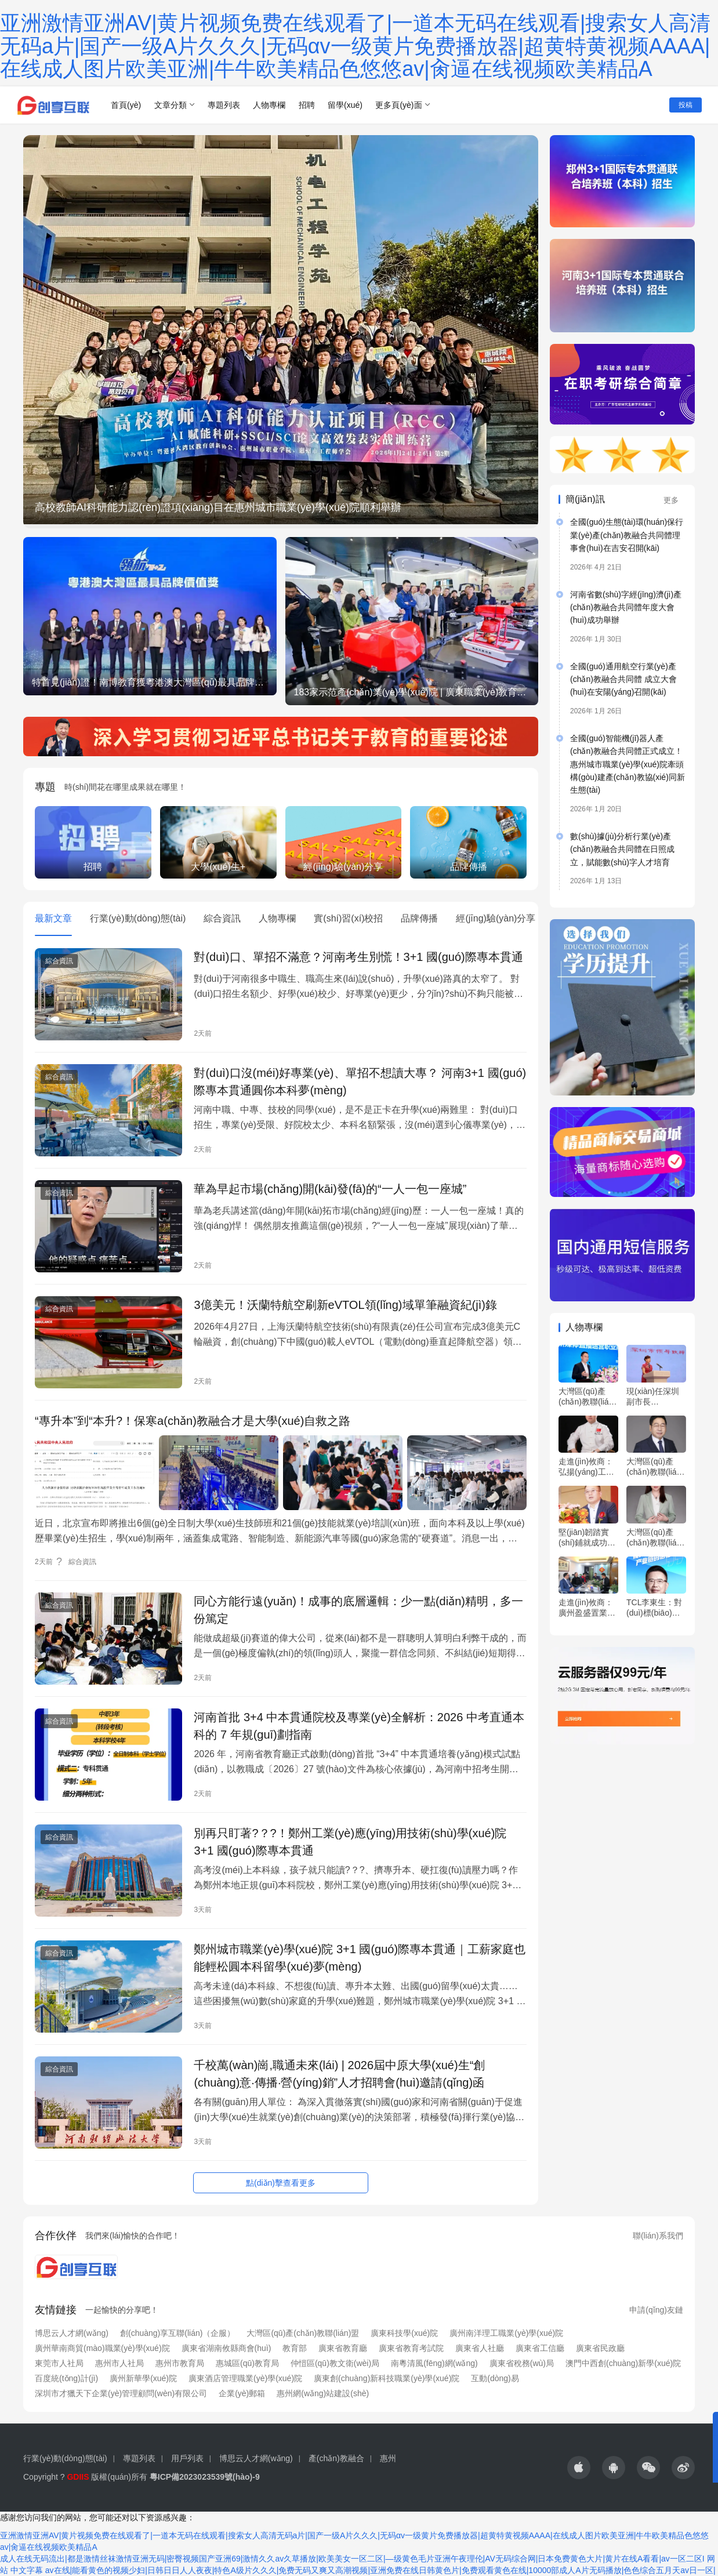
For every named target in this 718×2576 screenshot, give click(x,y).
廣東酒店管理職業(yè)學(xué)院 (245, 2378)
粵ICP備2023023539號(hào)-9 (205, 2476)
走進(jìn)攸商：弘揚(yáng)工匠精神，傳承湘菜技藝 (587, 1467)
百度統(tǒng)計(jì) (66, 2378)
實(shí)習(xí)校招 (348, 918)
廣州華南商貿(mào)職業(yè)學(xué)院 (102, 2348)
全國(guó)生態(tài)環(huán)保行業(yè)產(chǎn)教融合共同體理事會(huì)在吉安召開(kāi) (626, 535)
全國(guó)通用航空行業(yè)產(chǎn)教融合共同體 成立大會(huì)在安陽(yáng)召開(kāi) (623, 679)
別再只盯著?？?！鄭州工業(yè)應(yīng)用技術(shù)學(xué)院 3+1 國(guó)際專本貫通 (350, 1842)
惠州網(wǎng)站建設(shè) (323, 2393)
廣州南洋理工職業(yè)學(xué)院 (506, 2333)
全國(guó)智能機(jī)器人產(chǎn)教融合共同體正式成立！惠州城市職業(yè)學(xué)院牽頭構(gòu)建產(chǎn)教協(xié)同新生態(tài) (627, 764)
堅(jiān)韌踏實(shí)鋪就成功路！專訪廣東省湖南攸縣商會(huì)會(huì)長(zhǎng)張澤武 (587, 1538)
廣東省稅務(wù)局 (521, 2363)
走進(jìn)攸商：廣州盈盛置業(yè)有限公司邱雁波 (586, 1608)
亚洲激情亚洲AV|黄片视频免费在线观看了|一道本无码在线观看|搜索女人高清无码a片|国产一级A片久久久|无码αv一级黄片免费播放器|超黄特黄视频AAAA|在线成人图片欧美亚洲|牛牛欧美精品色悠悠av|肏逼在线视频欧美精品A (355, 46)
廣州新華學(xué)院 (143, 2378)
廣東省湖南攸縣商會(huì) (226, 2348)
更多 (674, 500)
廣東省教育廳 (342, 2348)
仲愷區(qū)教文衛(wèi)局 (335, 2363)
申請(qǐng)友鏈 (656, 2309)
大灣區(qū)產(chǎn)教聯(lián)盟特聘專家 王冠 (656, 1538)
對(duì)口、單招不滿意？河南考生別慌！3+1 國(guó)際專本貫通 (358, 956)
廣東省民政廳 (600, 2348)
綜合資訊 (222, 918)
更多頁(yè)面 (398, 105)
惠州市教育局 (179, 2363)
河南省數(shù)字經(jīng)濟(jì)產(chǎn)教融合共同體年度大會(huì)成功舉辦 (625, 607)
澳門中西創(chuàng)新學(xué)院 (623, 2363)
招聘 (307, 105)
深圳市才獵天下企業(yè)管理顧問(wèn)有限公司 (121, 2393)
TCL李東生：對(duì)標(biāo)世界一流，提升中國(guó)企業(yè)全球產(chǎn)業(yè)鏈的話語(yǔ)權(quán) (655, 1608)
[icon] (578, 2467)
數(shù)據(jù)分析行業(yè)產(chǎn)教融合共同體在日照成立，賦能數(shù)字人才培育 (622, 849)
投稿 (685, 105)
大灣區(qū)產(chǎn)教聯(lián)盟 (302, 2333)
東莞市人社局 (59, 2363)
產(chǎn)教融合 (336, 2458)
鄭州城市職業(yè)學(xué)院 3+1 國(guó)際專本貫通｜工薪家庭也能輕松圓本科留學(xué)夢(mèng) (359, 1958)
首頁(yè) (126, 105)
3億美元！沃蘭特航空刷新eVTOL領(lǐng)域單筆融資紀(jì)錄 (345, 1304)
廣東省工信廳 (540, 2348)
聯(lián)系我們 (658, 2235)
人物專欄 (269, 105)
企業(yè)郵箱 (242, 2393)
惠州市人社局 (119, 2363)
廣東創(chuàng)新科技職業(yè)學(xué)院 (386, 2378)
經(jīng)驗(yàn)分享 (495, 918)
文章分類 (170, 105)
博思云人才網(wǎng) (71, 2333)
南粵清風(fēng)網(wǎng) (434, 2363)
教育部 (294, 2348)
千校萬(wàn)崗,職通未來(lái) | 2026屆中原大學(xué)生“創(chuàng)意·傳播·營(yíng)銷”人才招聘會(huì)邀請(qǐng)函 (339, 2074)
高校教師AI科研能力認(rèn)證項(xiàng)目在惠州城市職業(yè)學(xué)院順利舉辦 (218, 507)
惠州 (388, 2458)
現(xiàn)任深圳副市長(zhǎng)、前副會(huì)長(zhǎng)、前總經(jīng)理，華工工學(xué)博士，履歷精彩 (656, 1397)
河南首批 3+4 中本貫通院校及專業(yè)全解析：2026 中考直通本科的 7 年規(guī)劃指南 (359, 1726)
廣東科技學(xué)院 (404, 2333)
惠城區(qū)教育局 (247, 2363)
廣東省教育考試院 (411, 2348)
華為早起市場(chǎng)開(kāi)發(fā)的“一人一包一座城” (330, 1188)
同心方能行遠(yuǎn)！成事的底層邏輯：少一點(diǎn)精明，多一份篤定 (358, 1610)
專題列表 (224, 105)
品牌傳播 (419, 918)
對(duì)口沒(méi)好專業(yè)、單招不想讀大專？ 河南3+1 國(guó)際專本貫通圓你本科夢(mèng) (360, 1081)
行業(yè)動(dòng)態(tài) (138, 918)
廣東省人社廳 (479, 2348)
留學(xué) (345, 105)
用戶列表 (187, 2458)
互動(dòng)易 (494, 2378)
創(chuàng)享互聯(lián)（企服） (177, 2333)
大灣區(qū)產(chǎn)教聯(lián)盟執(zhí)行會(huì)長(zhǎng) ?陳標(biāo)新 (588, 1397)
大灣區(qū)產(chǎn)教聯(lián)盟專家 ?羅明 (655, 1467)
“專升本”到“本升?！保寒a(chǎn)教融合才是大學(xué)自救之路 (192, 1420)
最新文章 (53, 918)
